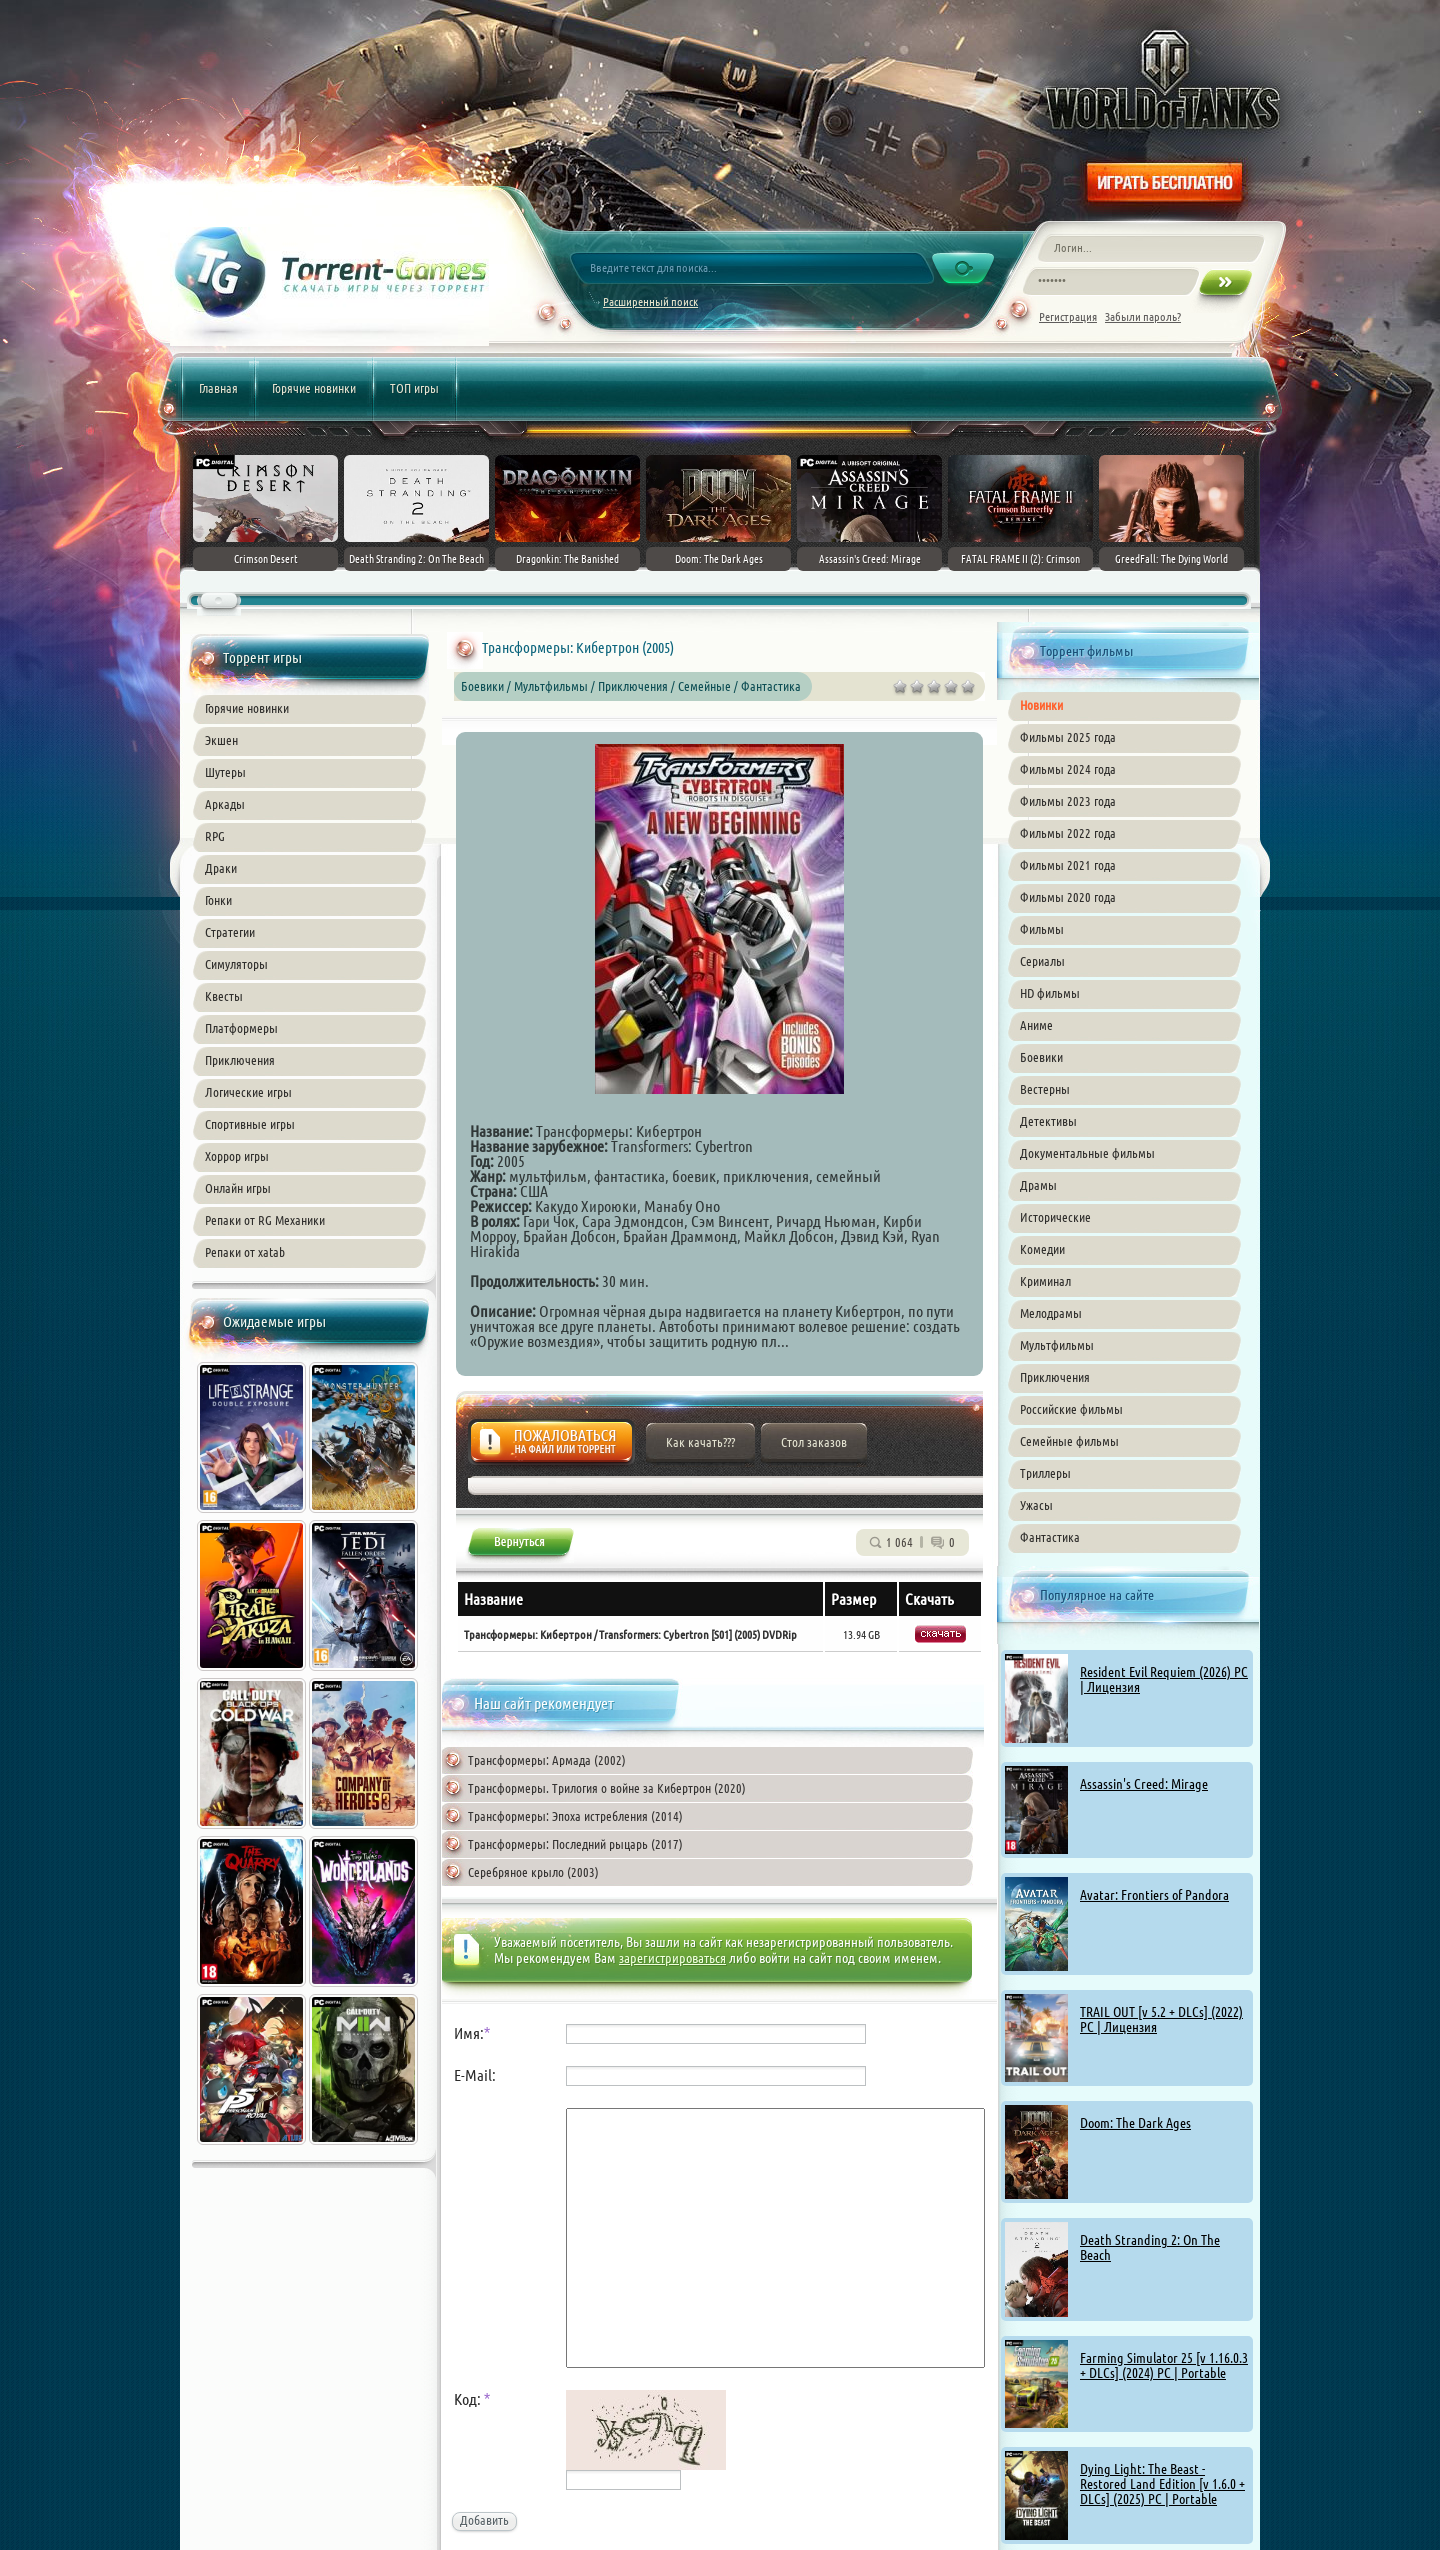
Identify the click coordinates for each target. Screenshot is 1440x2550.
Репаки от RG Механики (265, 1220)
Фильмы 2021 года (1068, 865)
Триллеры (1045, 1473)
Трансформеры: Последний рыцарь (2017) (575, 1844)
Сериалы (1042, 961)
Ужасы (1036, 1505)
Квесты (224, 996)
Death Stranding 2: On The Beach (1150, 2247)
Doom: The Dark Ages (1135, 2123)
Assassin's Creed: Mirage (1144, 1784)
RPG (215, 836)
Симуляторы (236, 964)
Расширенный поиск (650, 301)
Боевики (1041, 1057)
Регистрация (1068, 316)
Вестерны (1045, 1089)
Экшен (221, 740)
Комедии (1042, 1249)
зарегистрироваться (672, 1958)
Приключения (240, 1060)
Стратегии (230, 932)
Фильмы (1042, 929)
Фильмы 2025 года (1068, 737)
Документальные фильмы (1087, 1153)
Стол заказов (814, 1442)
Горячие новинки (314, 388)
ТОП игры (414, 388)
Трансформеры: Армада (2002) (547, 1760)
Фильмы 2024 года (1068, 769)
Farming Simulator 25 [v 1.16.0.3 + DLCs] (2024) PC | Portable (1164, 2365)
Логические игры (248, 1092)
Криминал (1045, 1281)
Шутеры (225, 772)
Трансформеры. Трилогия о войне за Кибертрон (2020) (607, 1788)
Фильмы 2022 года (1068, 833)
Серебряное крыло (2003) (533, 1872)
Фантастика (1050, 1537)
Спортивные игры (250, 1124)
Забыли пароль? (1143, 316)
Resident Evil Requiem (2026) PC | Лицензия (1164, 1679)
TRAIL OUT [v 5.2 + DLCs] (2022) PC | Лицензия (1161, 2019)
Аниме (1036, 1025)
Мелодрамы (1051, 1313)
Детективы (1048, 1121)
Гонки (218, 900)
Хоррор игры (237, 1156)
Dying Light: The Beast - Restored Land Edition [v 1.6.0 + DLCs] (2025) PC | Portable (1162, 2484)
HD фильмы (1050, 993)
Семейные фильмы (1069, 1441)
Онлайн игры (238, 1188)
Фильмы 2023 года (1068, 801)
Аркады (225, 804)
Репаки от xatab (245, 1252)
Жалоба (551, 1447)
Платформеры (241, 1028)
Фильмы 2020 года (1068, 897)
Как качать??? (700, 1442)
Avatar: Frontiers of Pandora (1154, 1895)
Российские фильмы (1071, 1409)
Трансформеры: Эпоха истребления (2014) (575, 1816)
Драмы (1038, 1185)
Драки (221, 868)
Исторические (1055, 1217)
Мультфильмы (1057, 1345)
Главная (218, 388)
